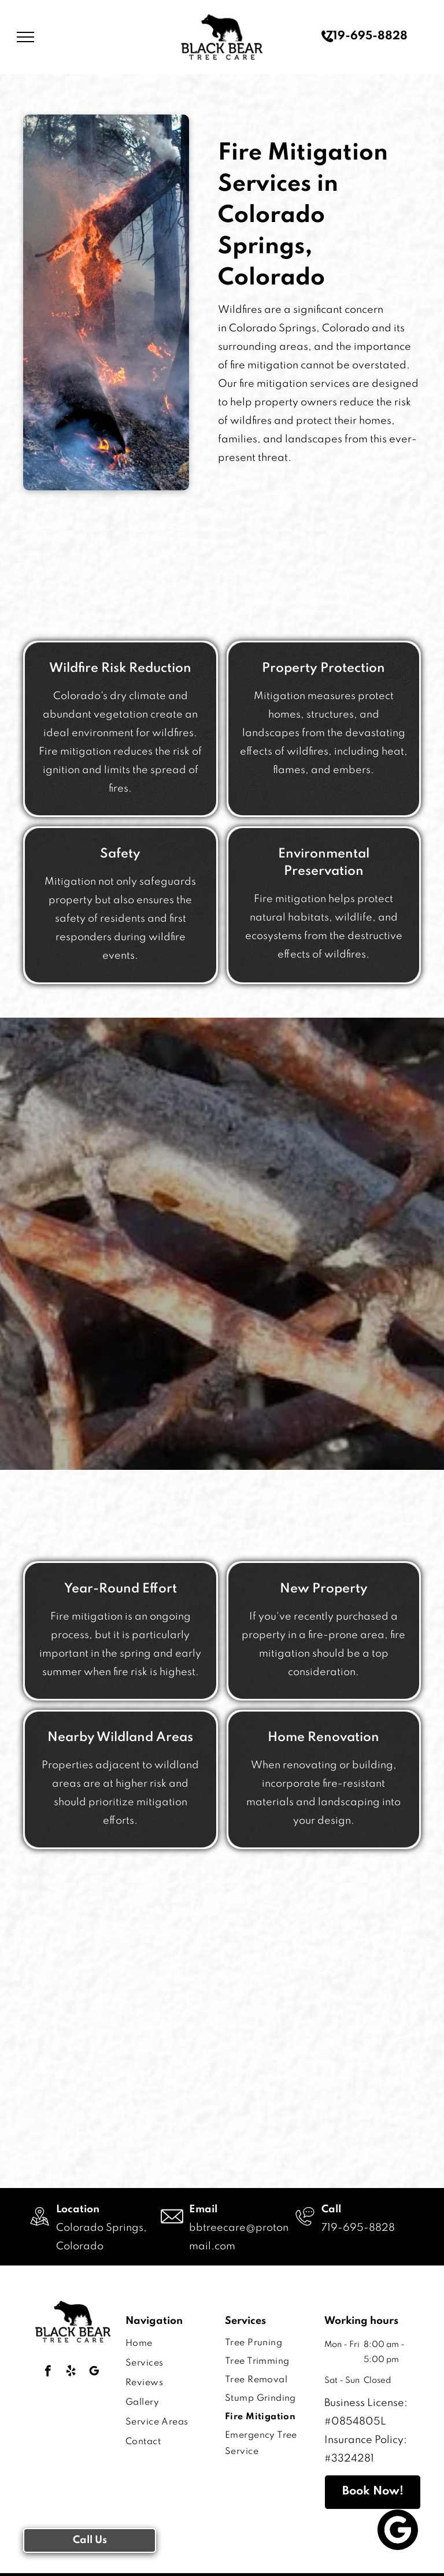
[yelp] (70, 2372)
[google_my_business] (94, 2372)
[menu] (25, 37)
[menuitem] (165, 2343)
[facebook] (47, 2372)
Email (203, 2209)
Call (331, 2209)
